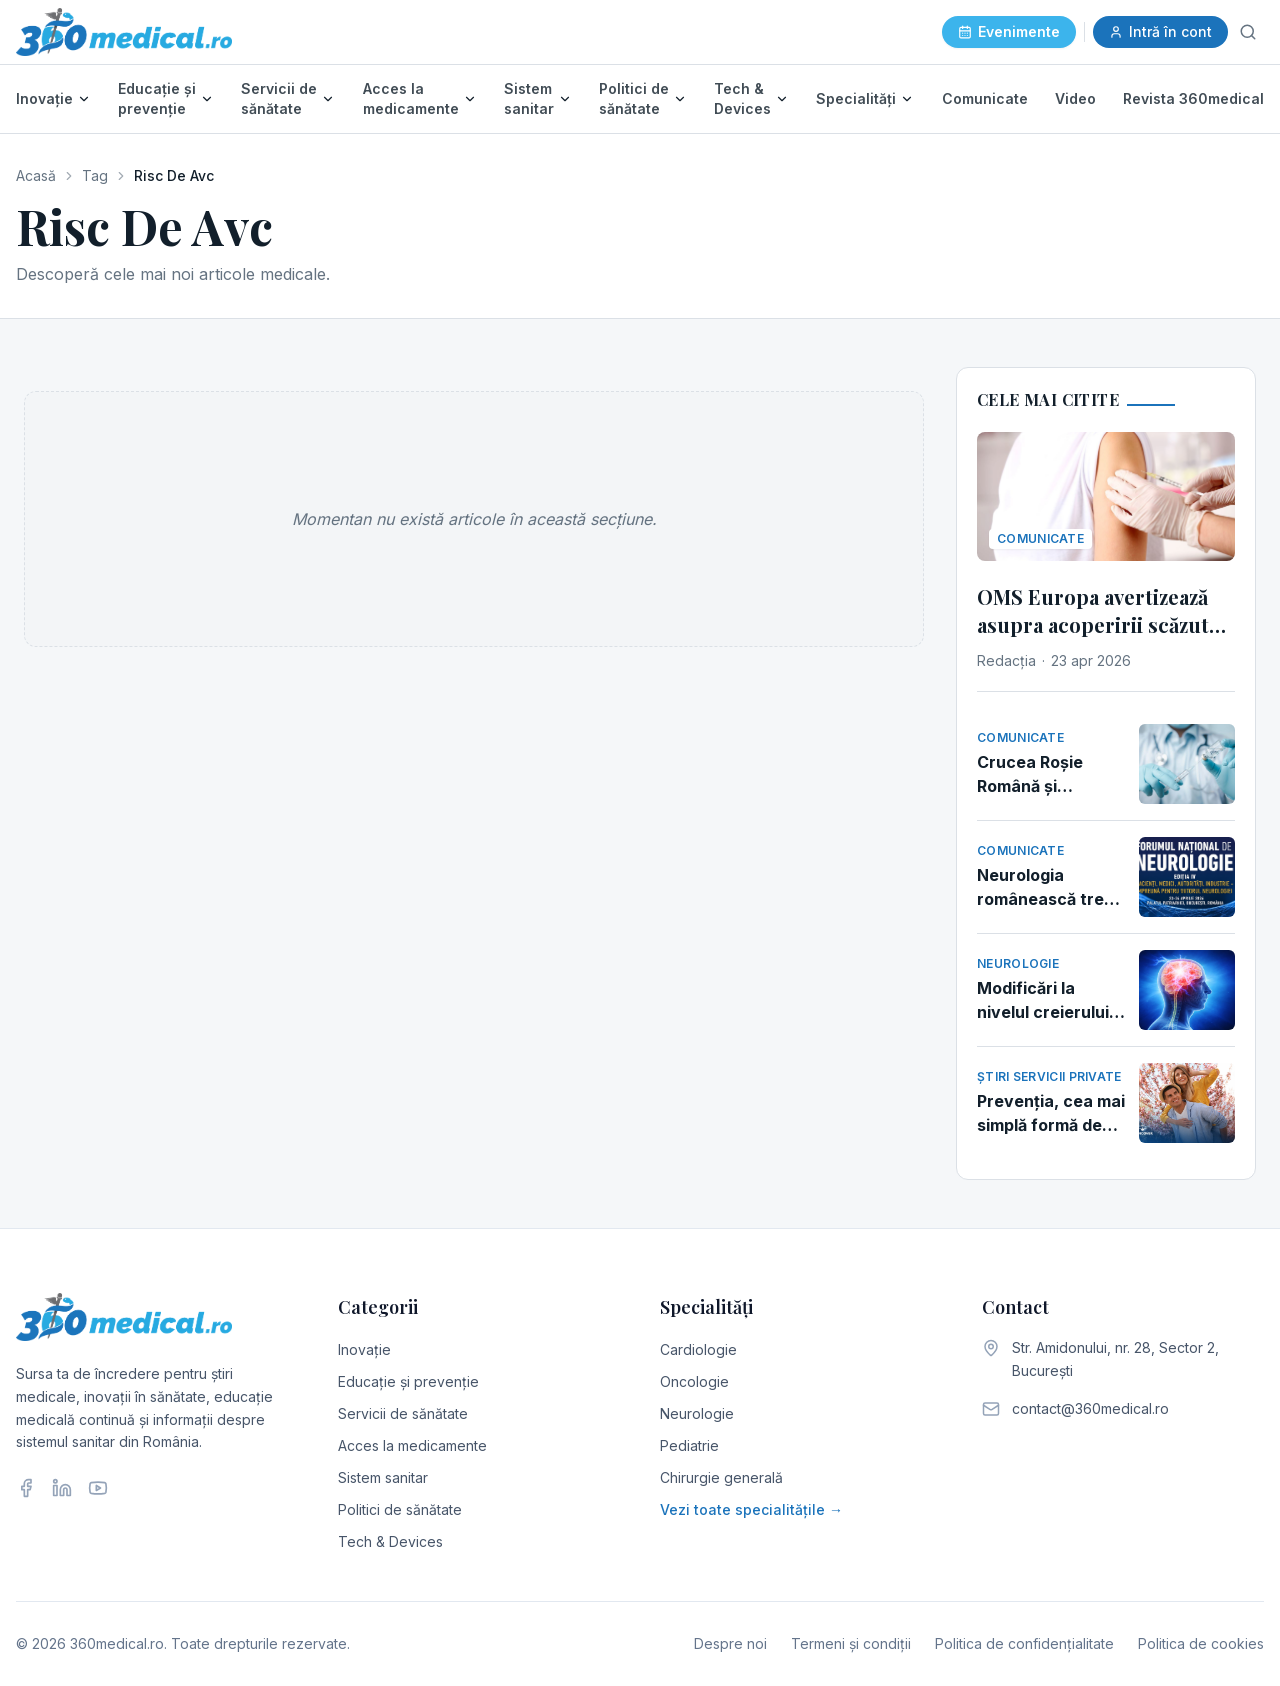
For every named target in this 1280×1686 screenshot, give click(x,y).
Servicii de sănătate (279, 98)
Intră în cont (1160, 31)
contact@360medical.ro (1090, 1408)
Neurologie (697, 1413)
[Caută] (1248, 32)
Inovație (44, 98)
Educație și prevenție (157, 98)
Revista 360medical (1193, 98)
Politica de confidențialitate (1024, 1643)
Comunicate (985, 98)
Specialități (856, 98)
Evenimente (1009, 31)
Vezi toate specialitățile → (751, 1509)
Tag (95, 175)
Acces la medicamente (411, 98)
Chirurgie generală (721, 1477)
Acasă (36, 175)
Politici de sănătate (634, 98)
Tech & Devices (742, 98)
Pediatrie (689, 1445)
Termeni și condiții (851, 1643)
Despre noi (730, 1643)
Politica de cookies (1201, 1643)
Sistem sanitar (529, 98)
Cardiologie (698, 1349)
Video (1075, 98)
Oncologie (694, 1381)
